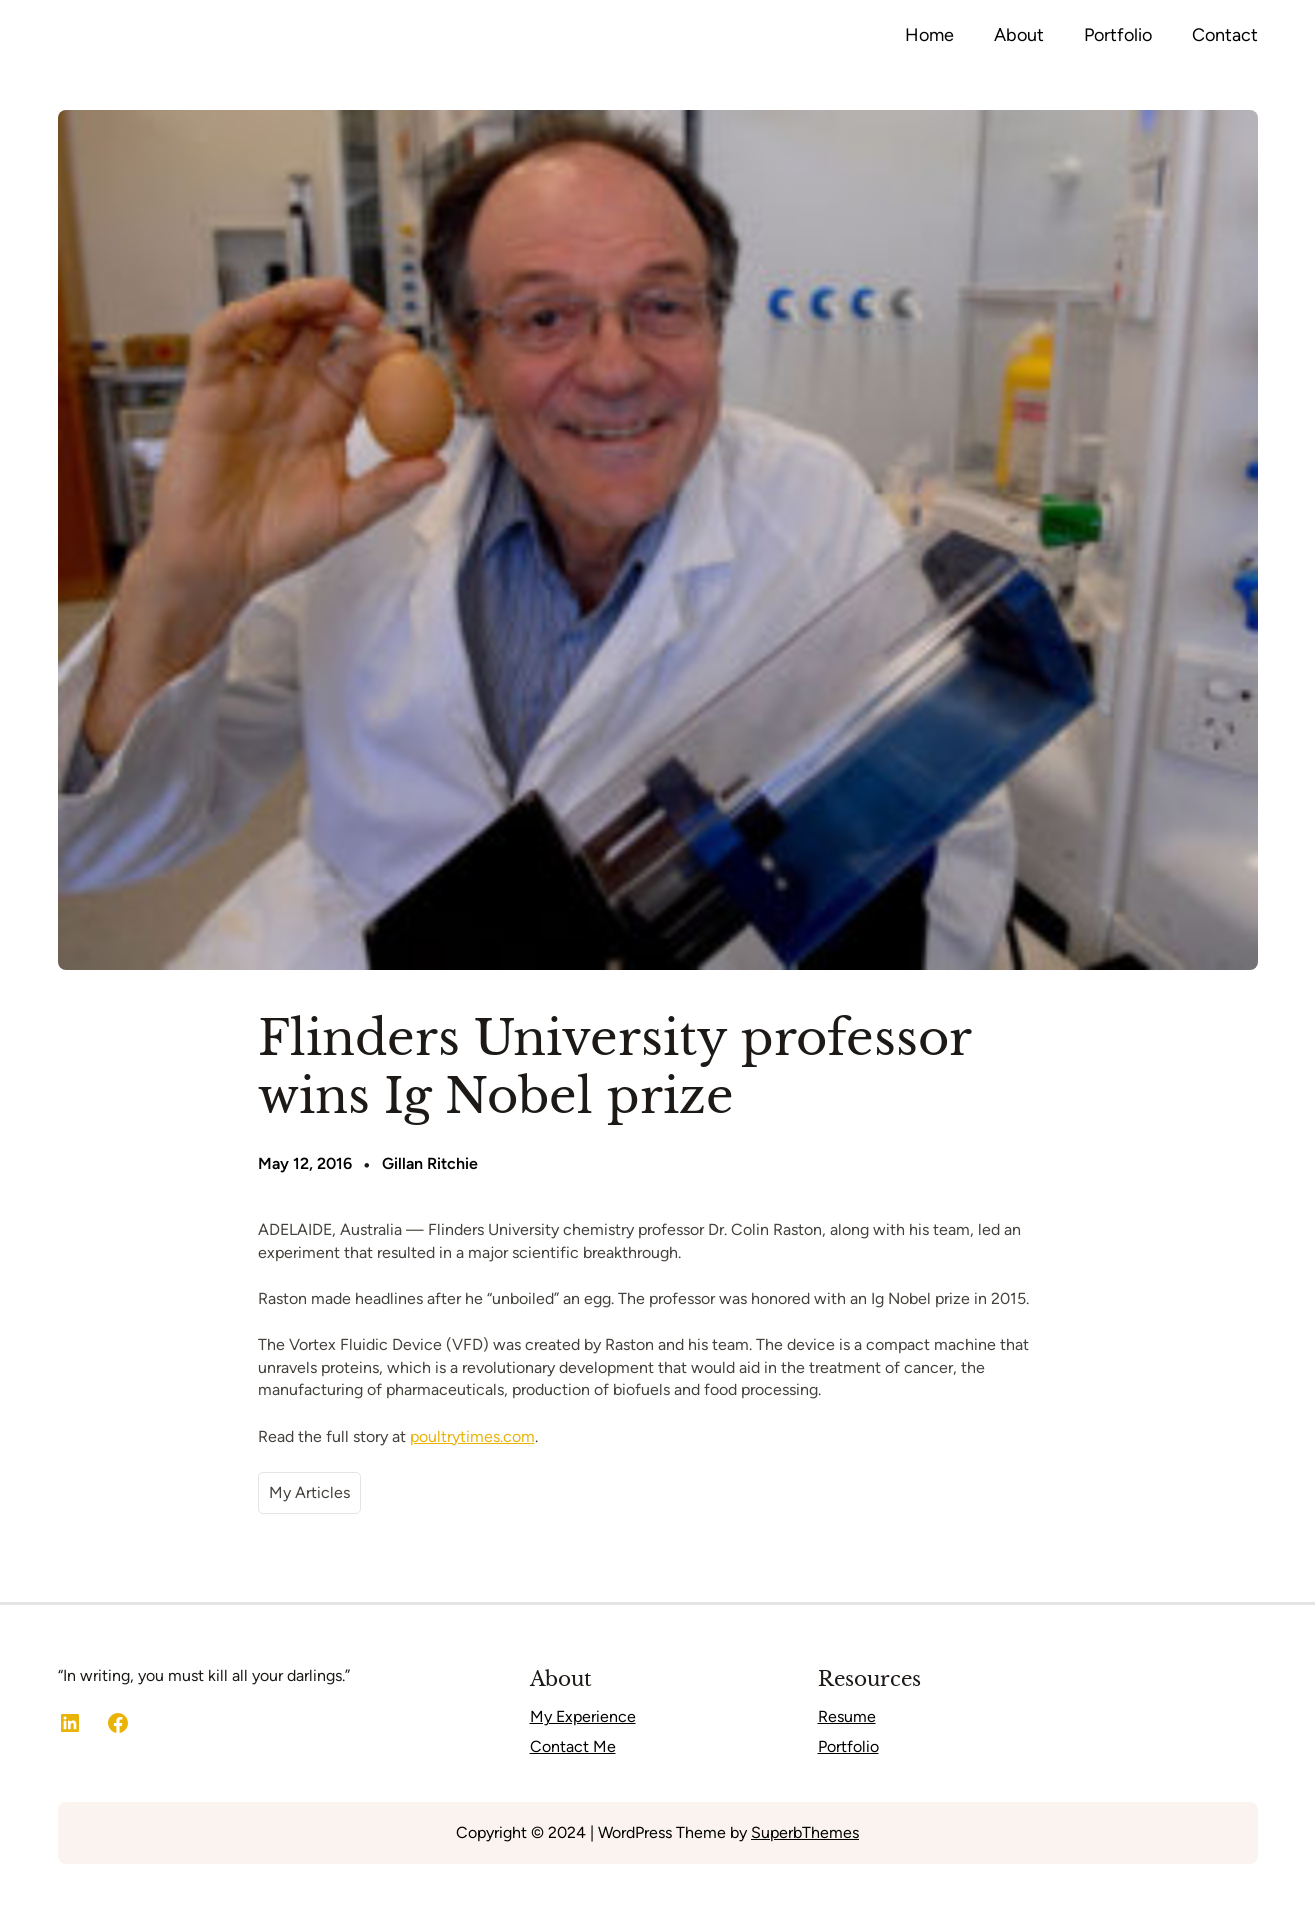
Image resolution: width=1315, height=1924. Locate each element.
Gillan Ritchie (430, 1163)
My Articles (309, 1492)
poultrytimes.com (472, 1436)
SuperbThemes (805, 1832)
